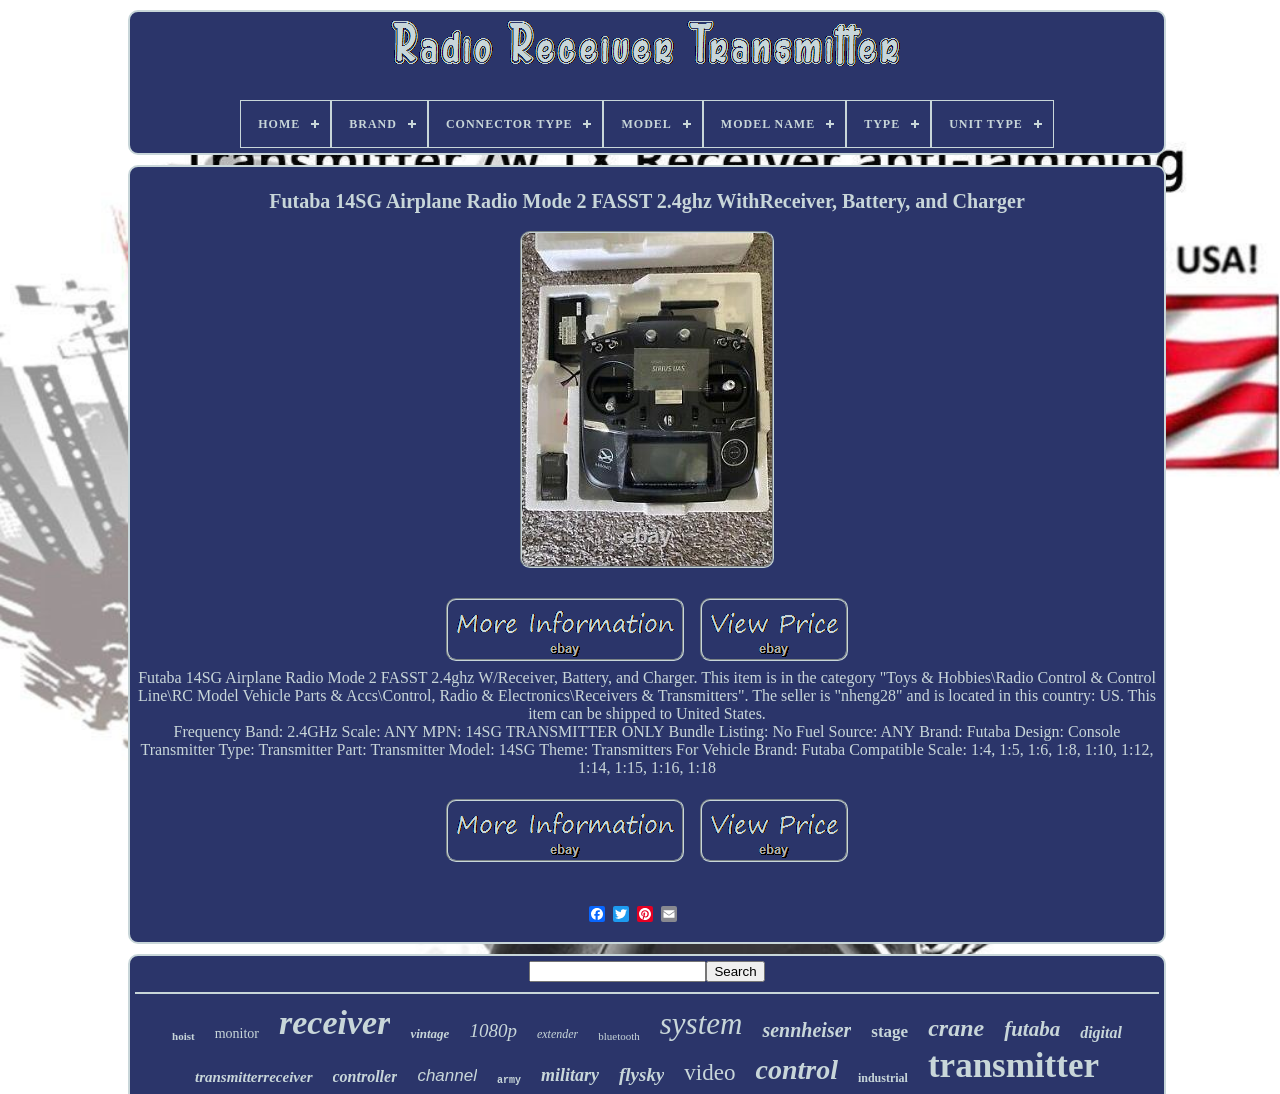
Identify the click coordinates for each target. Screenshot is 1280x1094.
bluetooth (619, 1036)
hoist (183, 1036)
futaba (1032, 1029)
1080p (493, 1030)
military (570, 1075)
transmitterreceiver (253, 1077)
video (709, 1072)
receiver (334, 1022)
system (701, 1023)
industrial (883, 1078)
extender (557, 1034)
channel (447, 1075)
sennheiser (806, 1030)
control (796, 1069)
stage (889, 1031)
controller (365, 1076)
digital (1101, 1032)
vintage (429, 1033)
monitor (237, 1033)
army (509, 1080)
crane (956, 1028)
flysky (641, 1074)
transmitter (1013, 1065)
